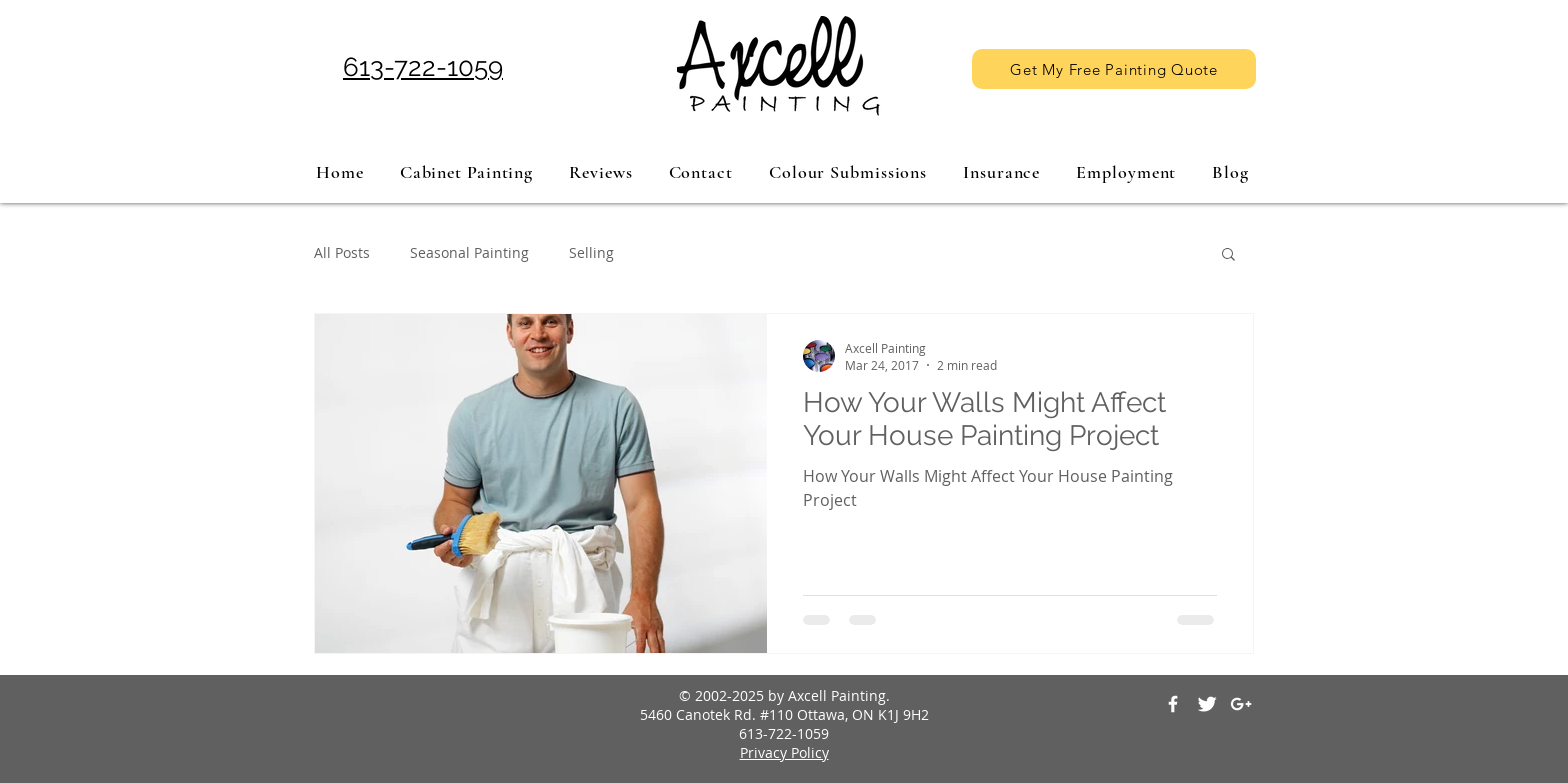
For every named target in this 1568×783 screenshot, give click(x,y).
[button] (1228, 255)
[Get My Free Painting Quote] (1114, 69)
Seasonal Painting (469, 252)
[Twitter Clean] (1207, 704)
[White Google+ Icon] (1241, 704)
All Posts (342, 252)
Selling (591, 252)
